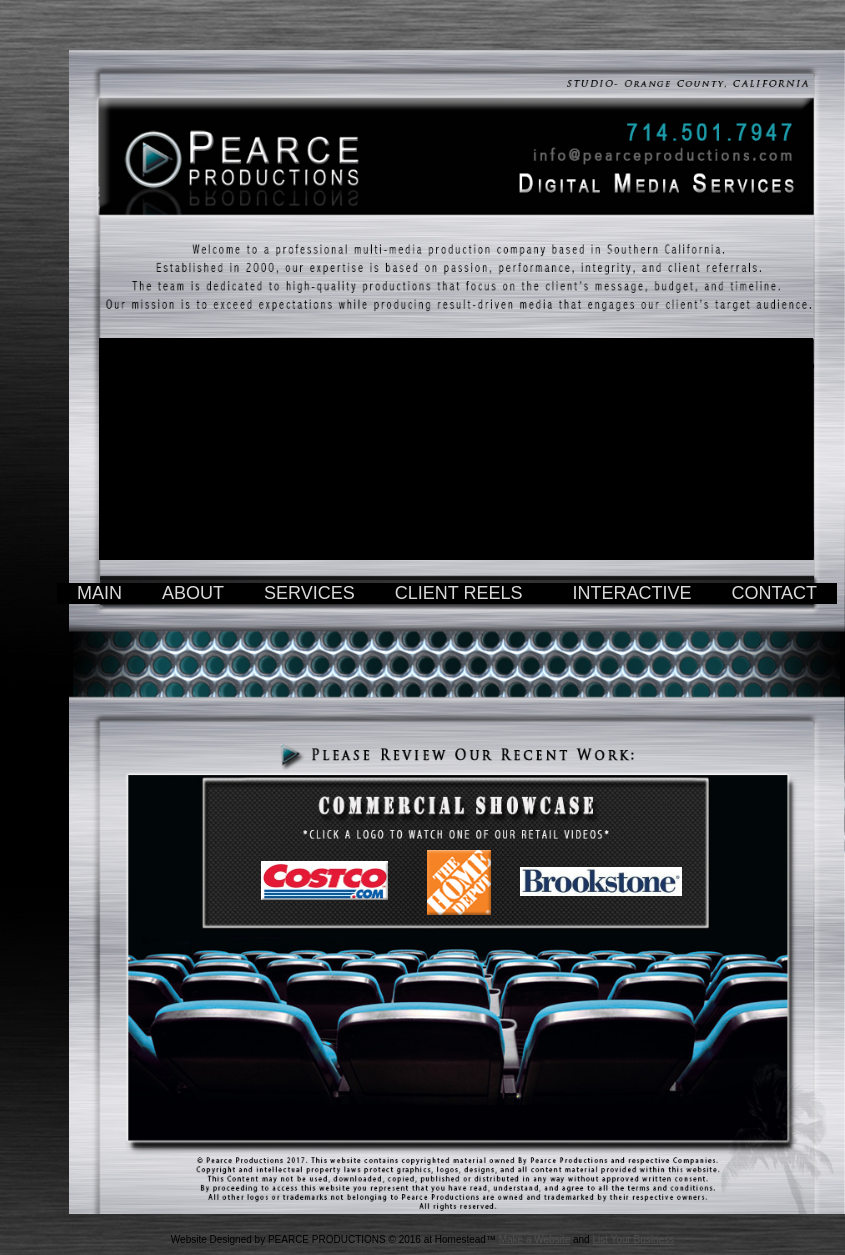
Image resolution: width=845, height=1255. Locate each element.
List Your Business (633, 1239)
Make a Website (535, 1239)
